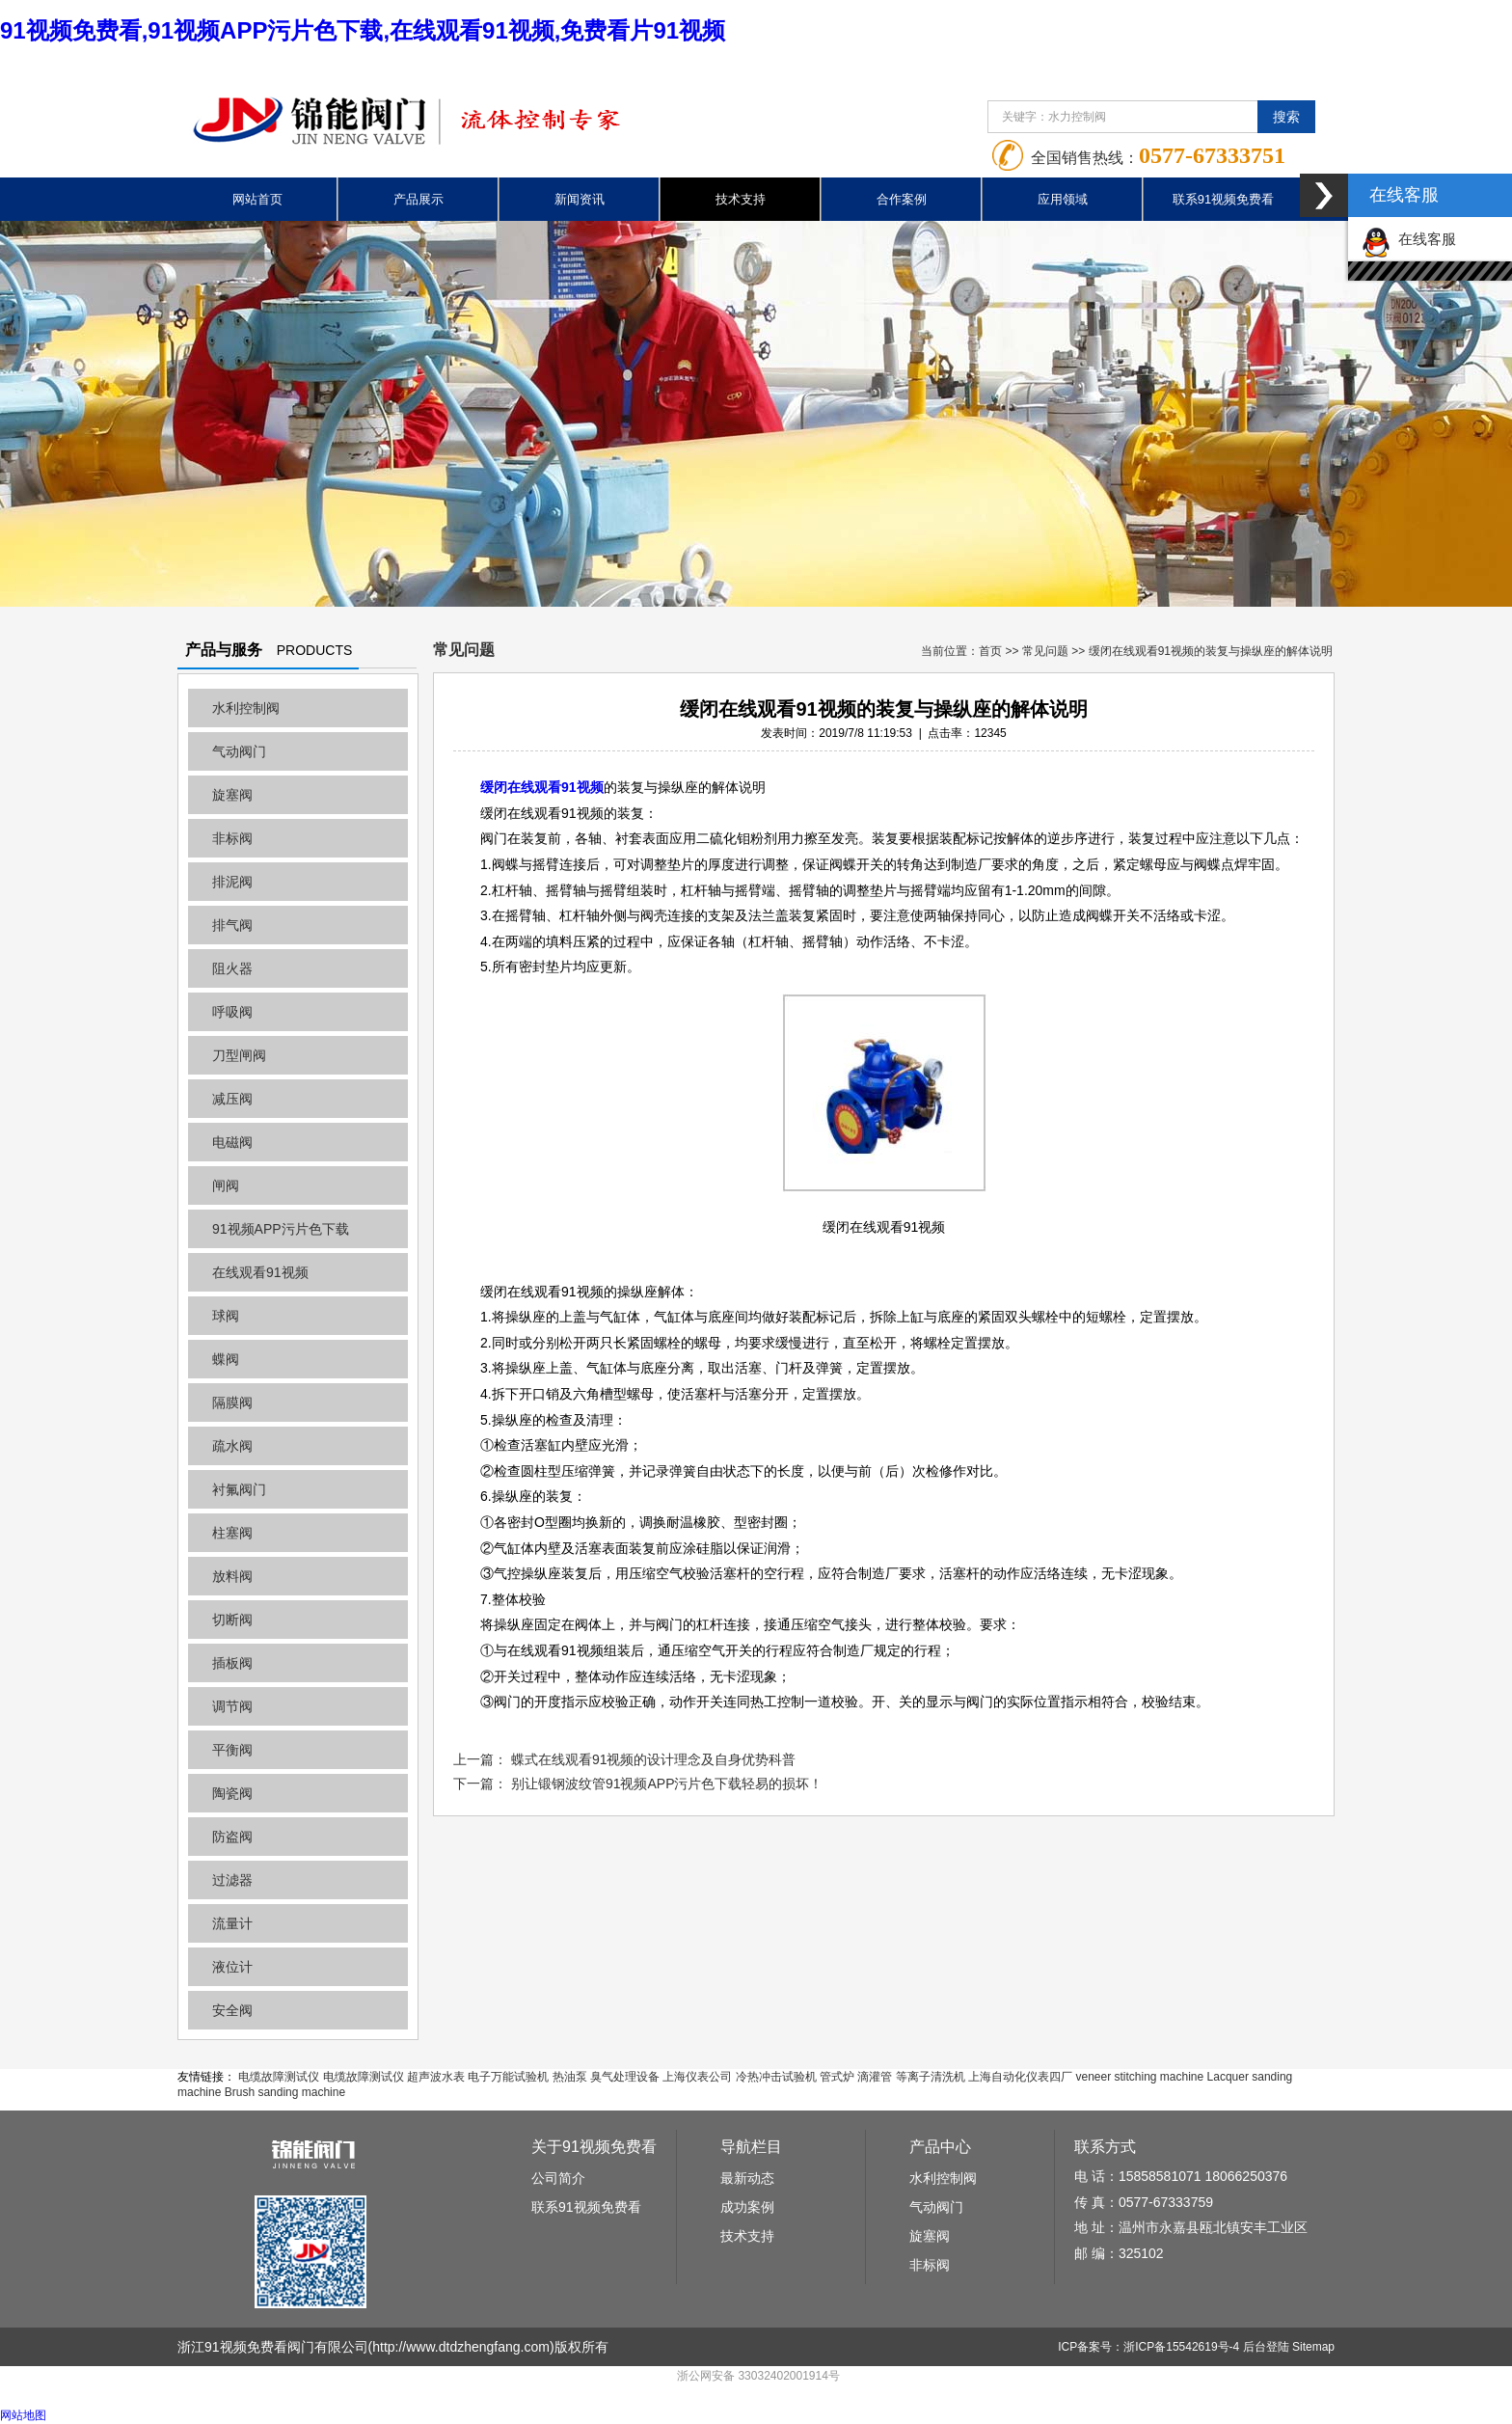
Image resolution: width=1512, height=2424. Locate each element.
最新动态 (747, 2178)
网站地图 (23, 2415)
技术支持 (741, 199)
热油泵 (570, 2077)
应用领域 (1063, 199)
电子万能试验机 (508, 2077)
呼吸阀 (232, 1012)
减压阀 (232, 1098)
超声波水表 (436, 2077)
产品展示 (418, 199)
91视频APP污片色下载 (280, 1229)
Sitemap (1313, 2347)
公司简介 (558, 2178)
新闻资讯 (579, 199)
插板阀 (232, 1663)
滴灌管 (874, 2077)
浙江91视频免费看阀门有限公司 (272, 2347)
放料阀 (232, 1576)
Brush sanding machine (285, 2092)
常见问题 (1045, 651)
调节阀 (232, 1706)
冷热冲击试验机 (776, 2077)
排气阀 (232, 925)
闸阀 (225, 1185)
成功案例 (747, 2207)
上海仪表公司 (697, 2077)
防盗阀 (232, 1836)
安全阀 (232, 2010)
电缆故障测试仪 (278, 2077)
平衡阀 (232, 1749)
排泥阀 (232, 881)
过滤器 (232, 1880)
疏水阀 (232, 1446)
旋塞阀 (232, 795)
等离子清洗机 (930, 2077)
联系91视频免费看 (1223, 199)
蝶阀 (225, 1359)
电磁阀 (232, 1142)
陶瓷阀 (232, 1793)
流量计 (232, 1923)
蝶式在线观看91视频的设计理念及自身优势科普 (653, 1759)
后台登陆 (1266, 2347)
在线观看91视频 (260, 1272)
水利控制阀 (246, 708)
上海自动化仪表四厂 (1020, 2077)
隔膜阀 (232, 1402)
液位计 (232, 1967)
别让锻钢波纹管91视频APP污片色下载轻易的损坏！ (667, 1783)
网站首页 (257, 199)
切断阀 (232, 1619)
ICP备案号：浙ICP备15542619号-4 (1148, 2347)
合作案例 (902, 199)
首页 (990, 651)
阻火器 (232, 968)
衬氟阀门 (239, 1489)
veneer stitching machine (1139, 2077)
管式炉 (837, 2077)
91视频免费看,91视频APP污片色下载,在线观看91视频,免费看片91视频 (362, 30)
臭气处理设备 (625, 2077)
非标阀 (232, 838)
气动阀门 (239, 751)
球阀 (225, 1315)
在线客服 (1409, 239)
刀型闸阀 (239, 1055)
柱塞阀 (232, 1532)
